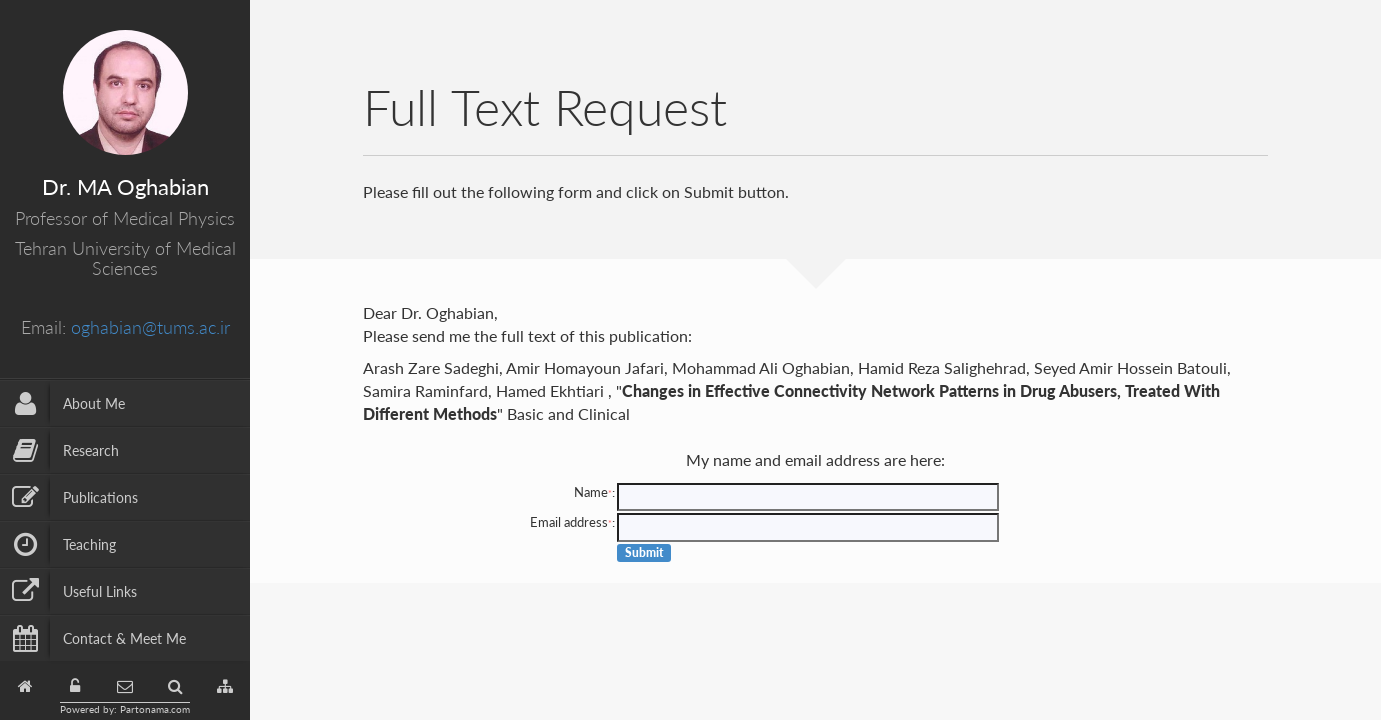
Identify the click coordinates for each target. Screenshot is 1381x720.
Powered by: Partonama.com (125, 709)
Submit (644, 552)
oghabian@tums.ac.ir (150, 327)
